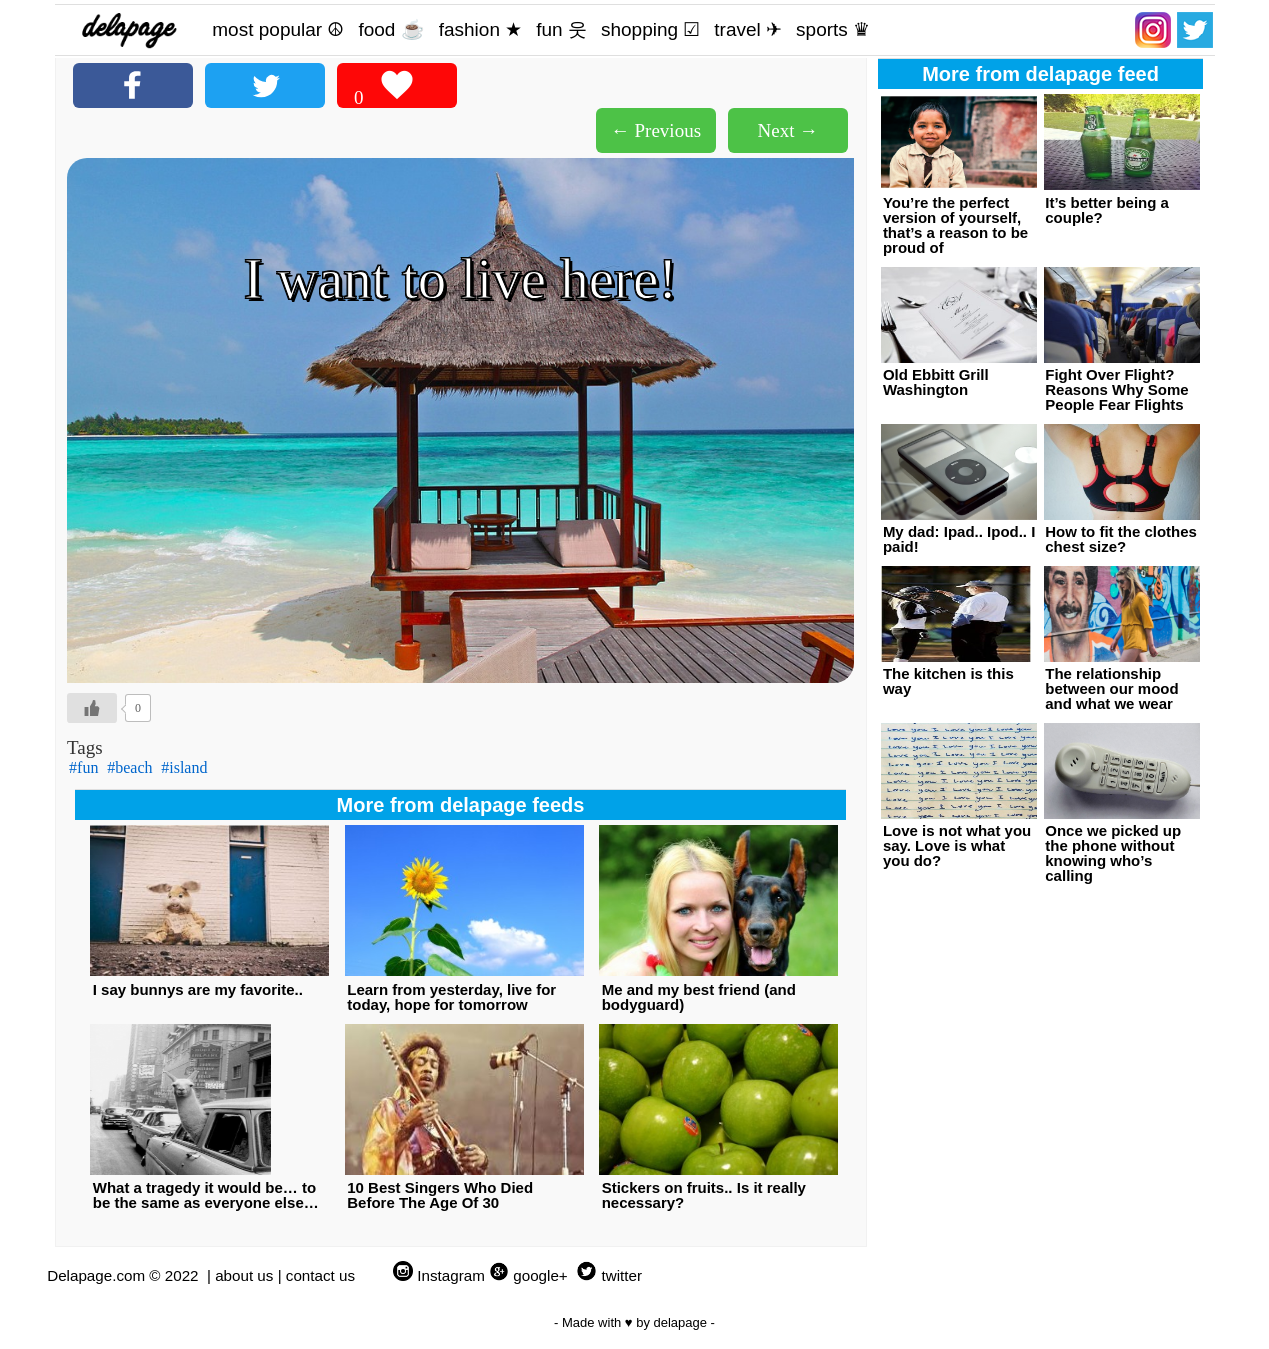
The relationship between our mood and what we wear (1111, 688)
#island (184, 767)
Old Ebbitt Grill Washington (936, 382)
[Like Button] (92, 708)
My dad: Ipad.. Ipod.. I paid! (959, 539)
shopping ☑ (650, 29)
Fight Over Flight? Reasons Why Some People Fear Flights (1116, 389)
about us (244, 1275)
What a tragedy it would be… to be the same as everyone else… (206, 1195)
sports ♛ (833, 29)
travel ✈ (748, 29)
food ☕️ (391, 29)
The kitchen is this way (948, 681)
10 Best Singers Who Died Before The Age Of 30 (440, 1195)
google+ (540, 1275)
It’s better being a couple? (1107, 210)
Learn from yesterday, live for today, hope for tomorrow (451, 997)
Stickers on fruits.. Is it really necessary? (704, 1195)
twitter (621, 1275)
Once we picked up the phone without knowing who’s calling (1113, 853)
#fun (83, 767)
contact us (320, 1275)
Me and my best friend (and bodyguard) (699, 997)
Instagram (451, 1275)
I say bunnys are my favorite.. (198, 989)
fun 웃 (561, 29)
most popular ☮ (278, 29)
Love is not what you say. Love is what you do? (957, 845)
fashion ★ (481, 29)
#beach (129, 767)
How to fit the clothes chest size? (1121, 539)
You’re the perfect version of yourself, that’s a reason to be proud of (955, 225)
